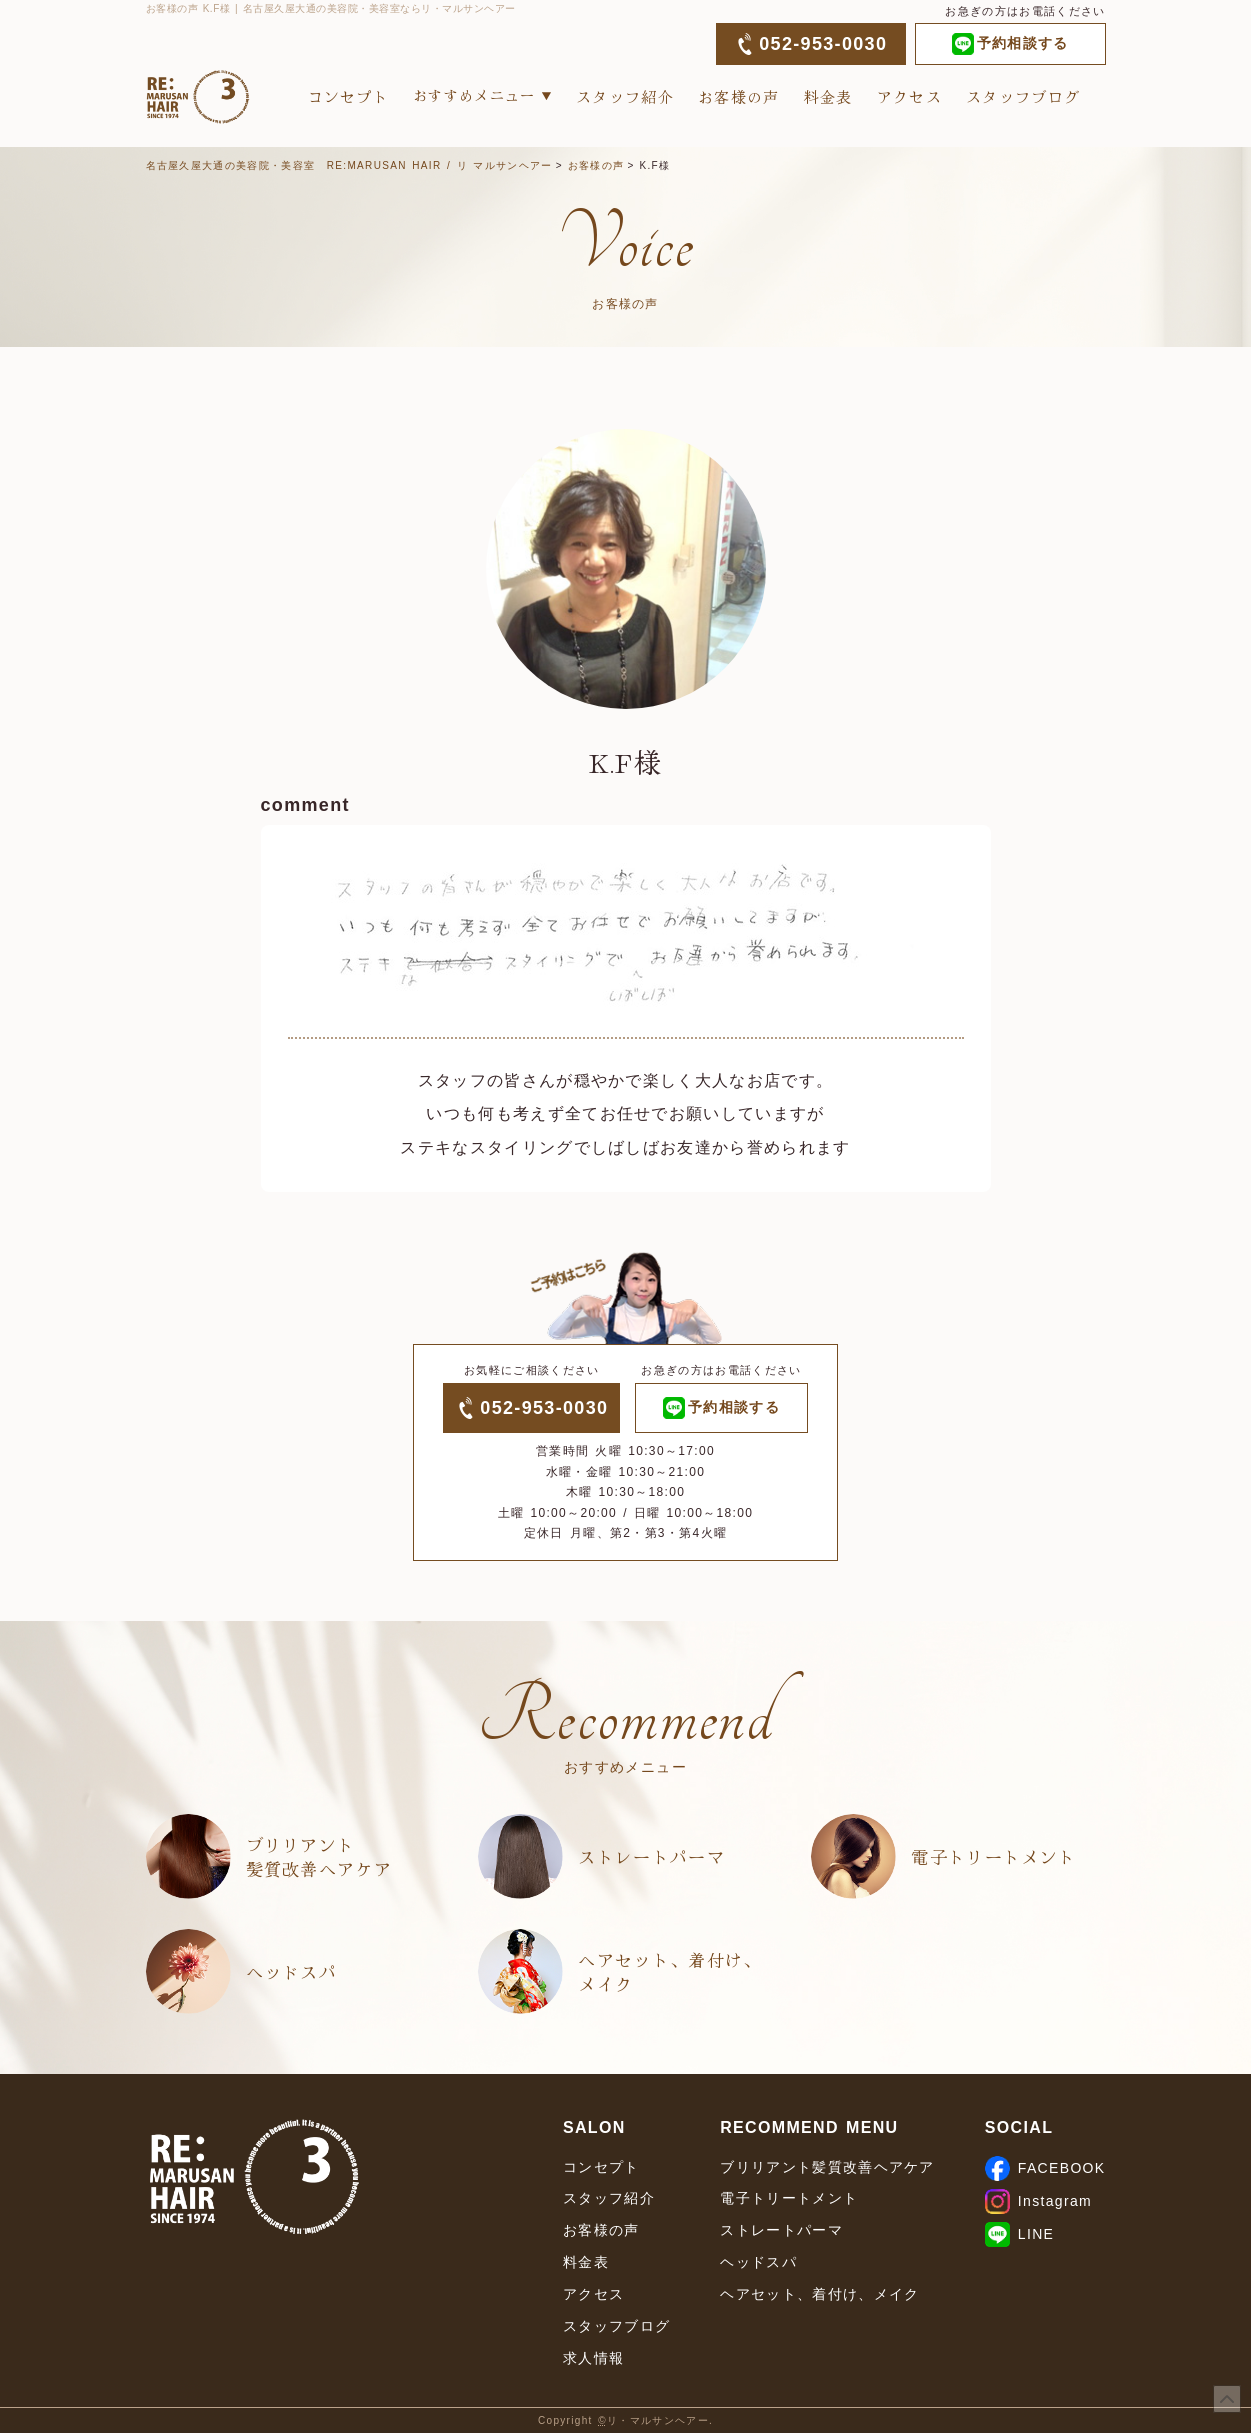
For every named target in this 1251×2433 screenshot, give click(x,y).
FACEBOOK (1045, 2168)
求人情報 (593, 2358)
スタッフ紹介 (625, 96)
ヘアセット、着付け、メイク (669, 1971)
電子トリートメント (993, 1856)
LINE (1019, 2234)
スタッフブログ (1023, 96)
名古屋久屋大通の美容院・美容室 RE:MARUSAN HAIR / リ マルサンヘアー (349, 165)
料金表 (828, 96)
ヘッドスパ (292, 1971)
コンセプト (349, 96)
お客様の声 (739, 96)
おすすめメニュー (474, 95)
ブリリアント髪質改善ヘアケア (319, 1856)
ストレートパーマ (651, 1856)
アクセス (909, 96)
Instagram (1038, 2201)
